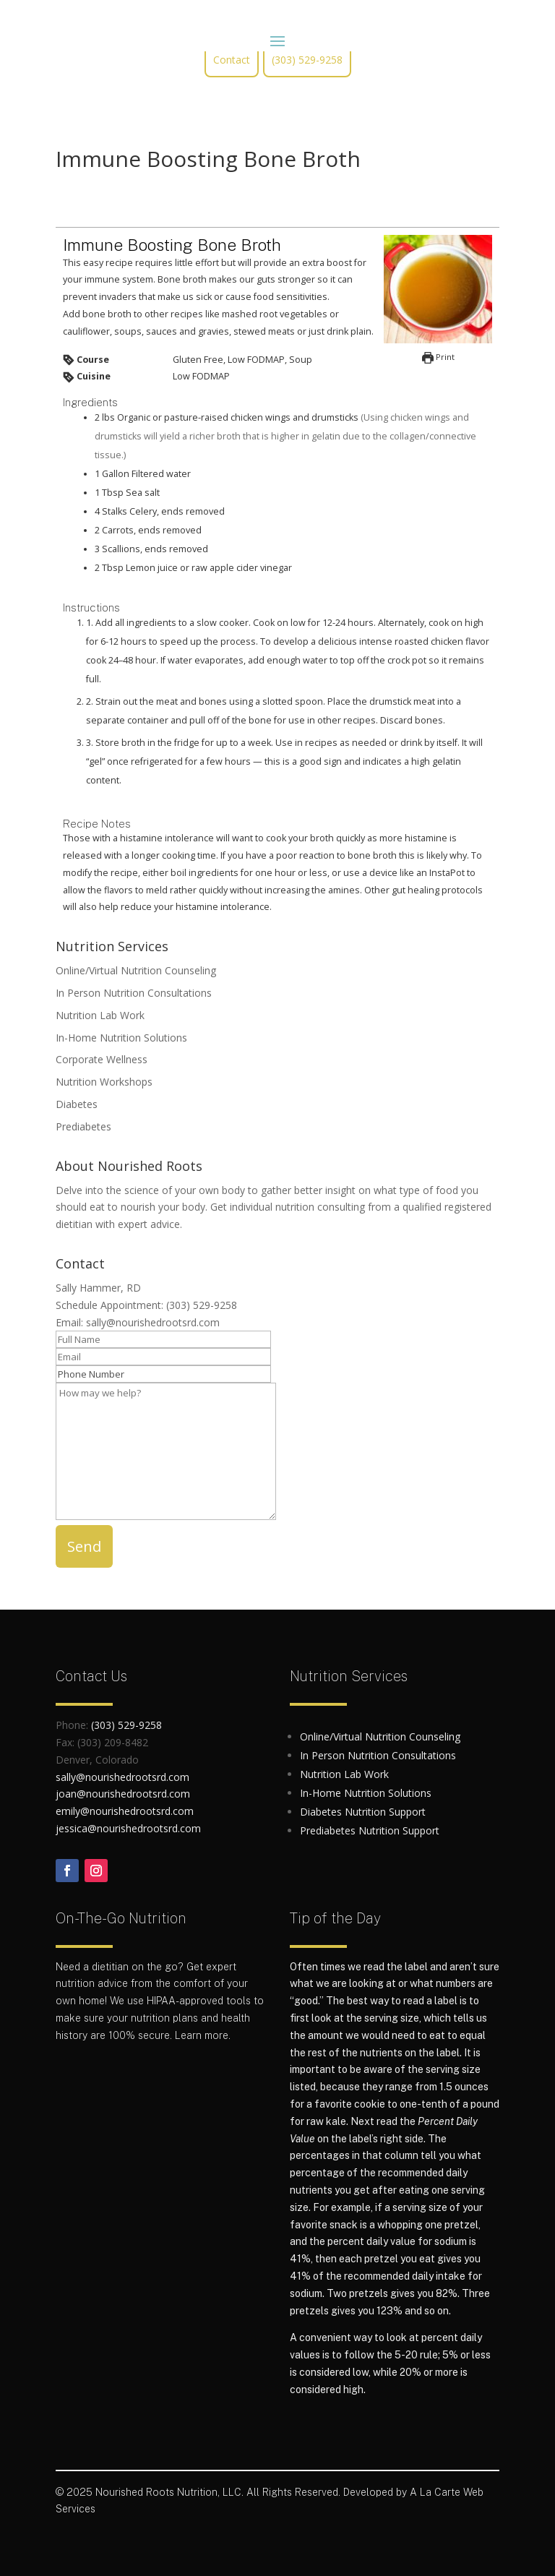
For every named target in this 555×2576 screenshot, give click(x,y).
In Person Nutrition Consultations (134, 993)
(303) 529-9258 (307, 59)
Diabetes (77, 1104)
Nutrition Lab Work (100, 1015)
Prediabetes (83, 1126)
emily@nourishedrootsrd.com (125, 1811)
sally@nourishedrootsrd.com (153, 1322)
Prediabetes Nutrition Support (369, 1830)
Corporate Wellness (101, 1059)
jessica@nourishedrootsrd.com (128, 1828)
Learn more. (203, 2035)
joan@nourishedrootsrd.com (123, 1793)
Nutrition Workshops (104, 1082)
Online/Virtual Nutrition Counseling (136, 970)
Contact (231, 59)
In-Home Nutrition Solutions (121, 1037)
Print (438, 356)
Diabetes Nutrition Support (363, 1812)
